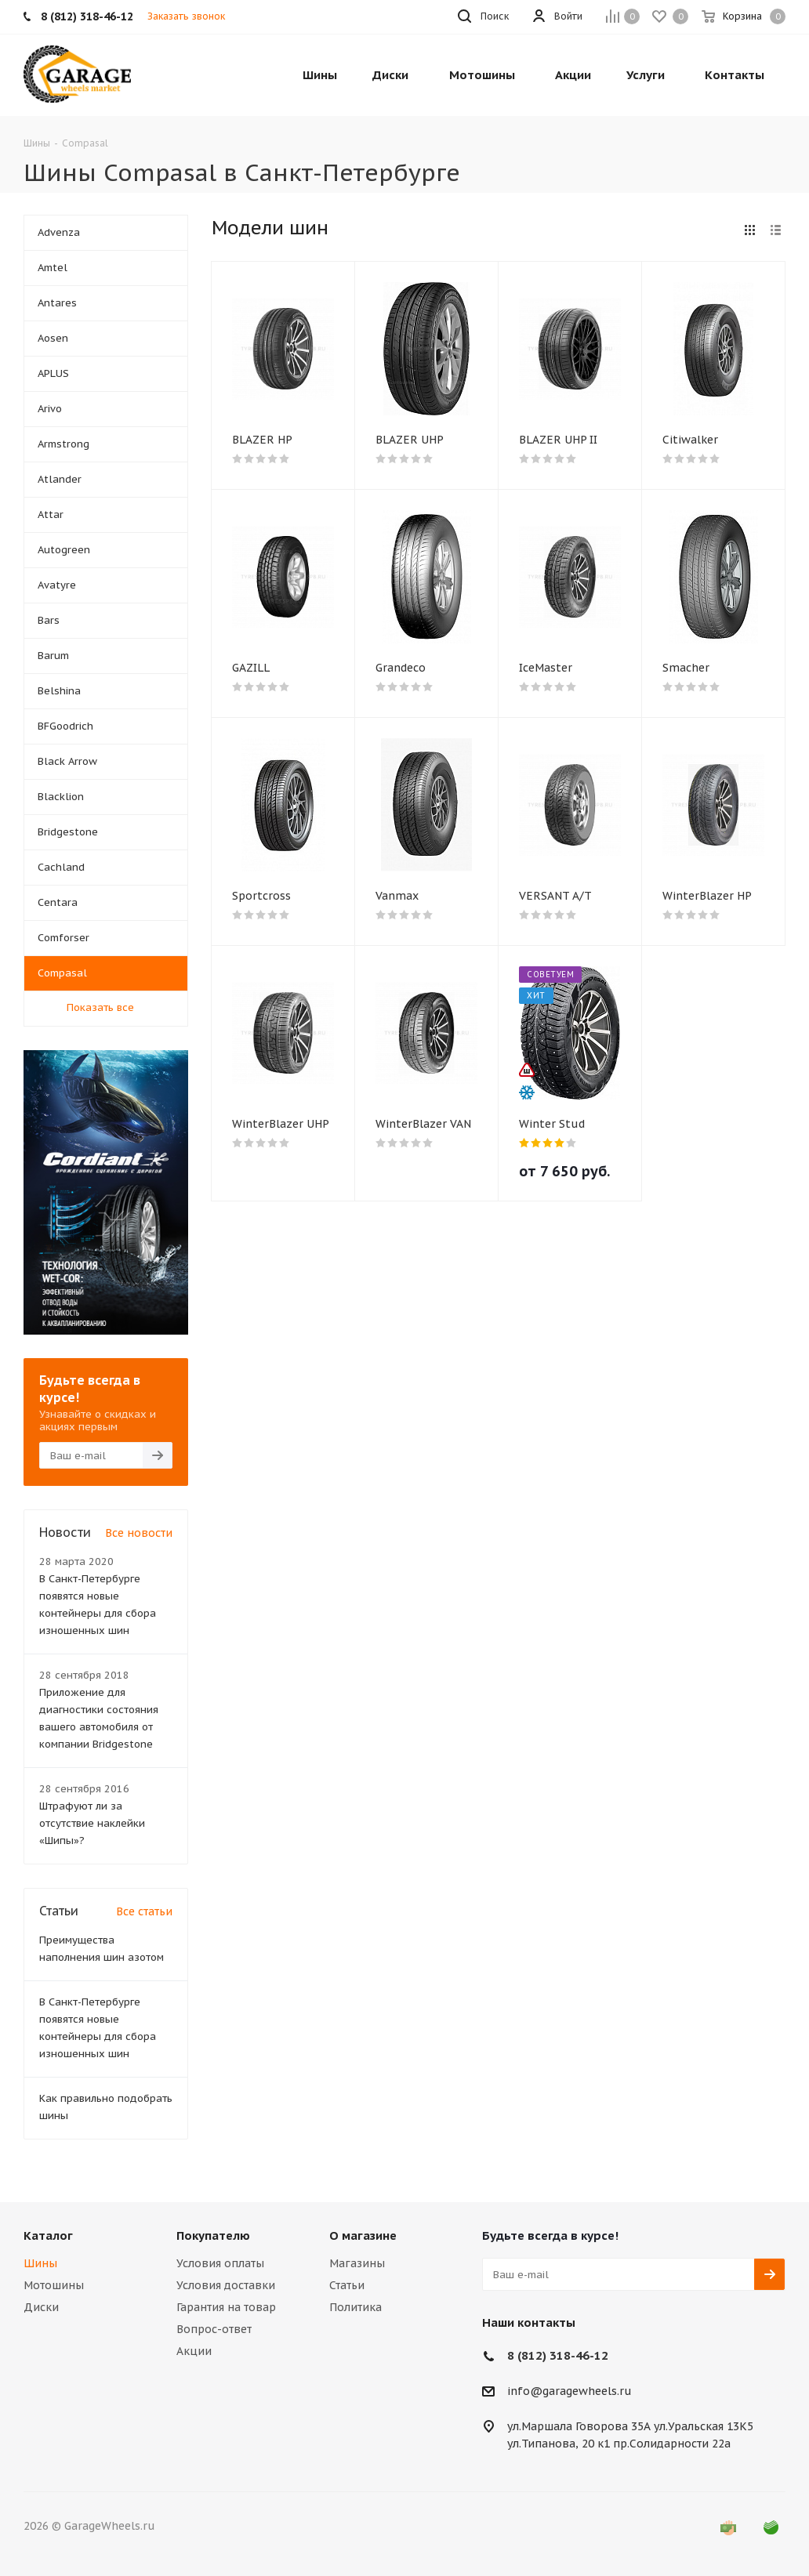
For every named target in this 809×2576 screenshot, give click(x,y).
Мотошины (54, 2285)
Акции (194, 2351)
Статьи (347, 2285)
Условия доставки (225, 2285)
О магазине (363, 2235)
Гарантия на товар (226, 2307)
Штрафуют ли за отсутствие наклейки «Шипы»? (92, 1823)
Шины (40, 2263)
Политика (355, 2307)
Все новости (138, 1533)
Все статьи (144, 1911)
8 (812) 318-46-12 (557, 2355)
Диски (41, 2307)
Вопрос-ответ (214, 2329)
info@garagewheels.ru (569, 2392)
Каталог (48, 2235)
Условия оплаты (220, 2263)
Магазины (357, 2263)
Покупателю (213, 2235)
